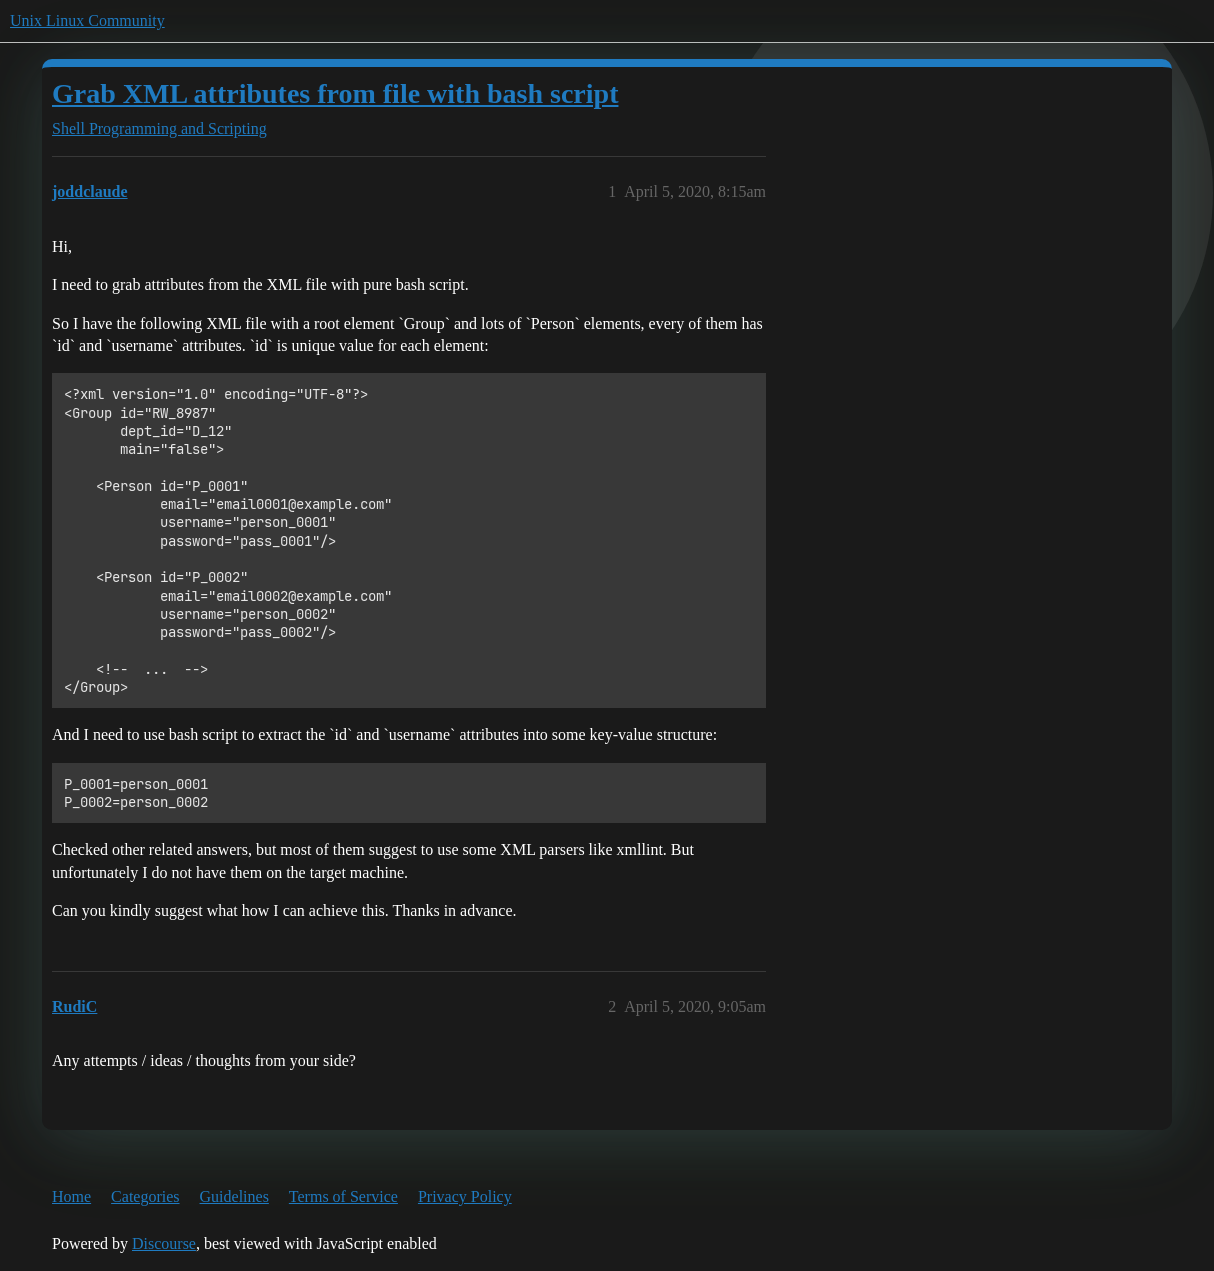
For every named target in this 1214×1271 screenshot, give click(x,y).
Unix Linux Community (87, 20)
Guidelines (234, 1196)
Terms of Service (343, 1196)
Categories (145, 1196)
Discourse (164, 1243)
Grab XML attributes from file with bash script (335, 93)
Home (71, 1196)
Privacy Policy (465, 1196)
